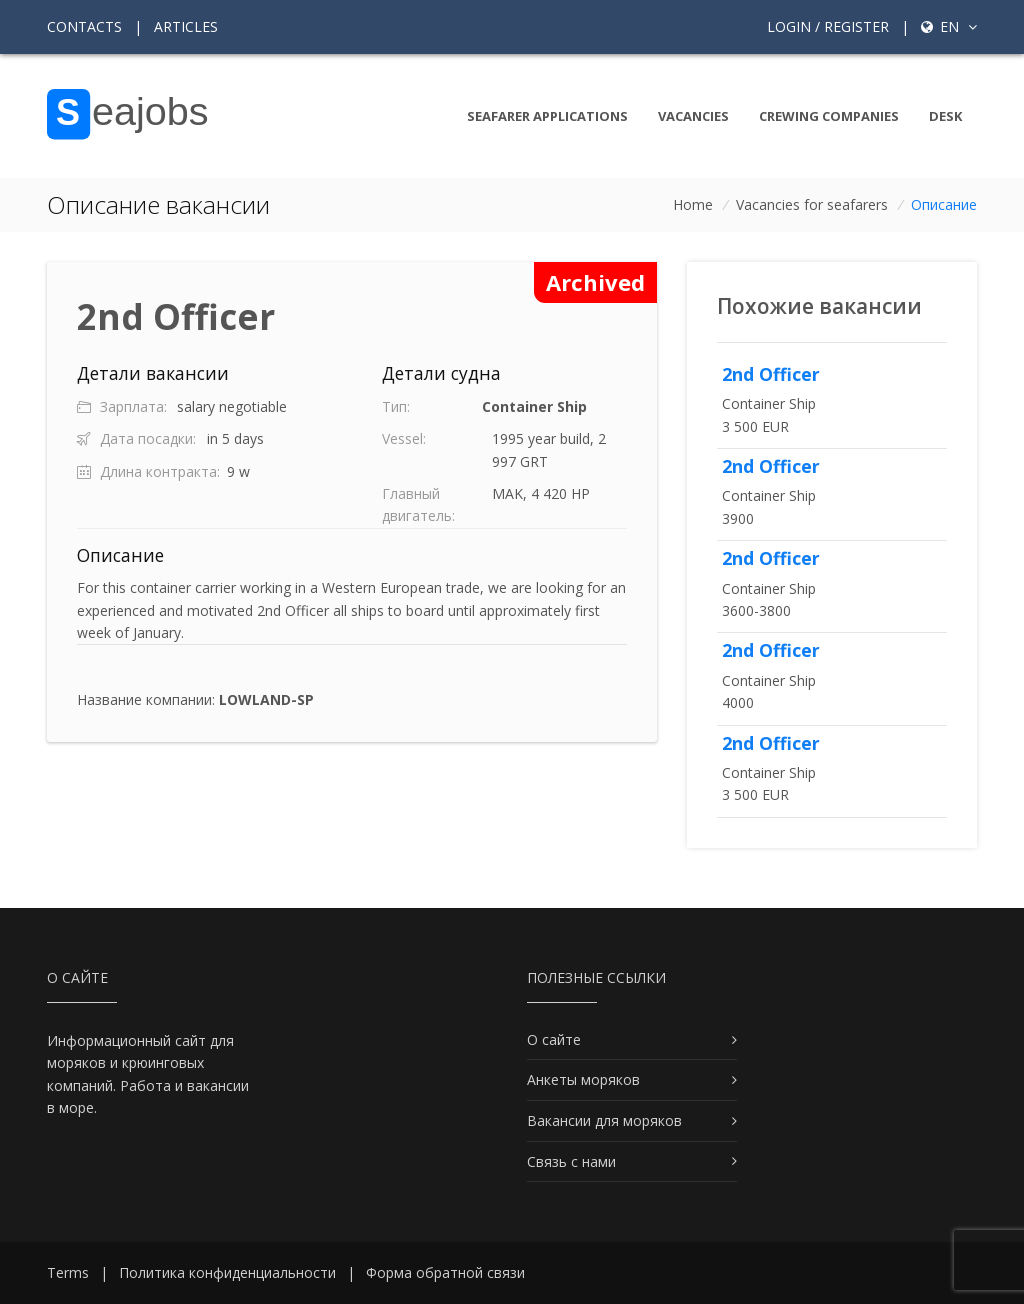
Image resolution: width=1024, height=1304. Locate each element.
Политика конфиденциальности (227, 1272)
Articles (186, 26)
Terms (68, 1272)
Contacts (84, 26)
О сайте (554, 1039)
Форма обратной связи (445, 1272)
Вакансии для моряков (604, 1120)
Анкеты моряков (583, 1079)
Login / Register (828, 26)
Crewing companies (829, 116)
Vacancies (693, 116)
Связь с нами (571, 1161)
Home (693, 204)
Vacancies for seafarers (812, 204)
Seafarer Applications (547, 116)
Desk (945, 116)
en (949, 26)
